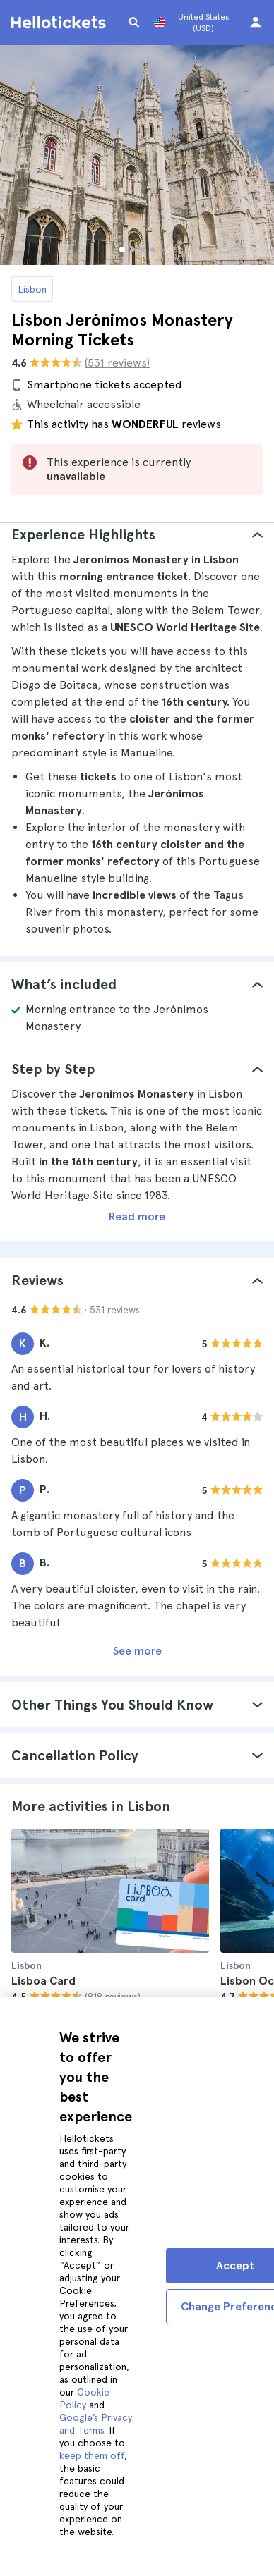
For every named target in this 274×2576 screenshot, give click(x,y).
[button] (137, 534)
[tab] (137, 534)
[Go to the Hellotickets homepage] (60, 22)
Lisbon (32, 289)
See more (137, 1650)
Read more (137, 1216)
